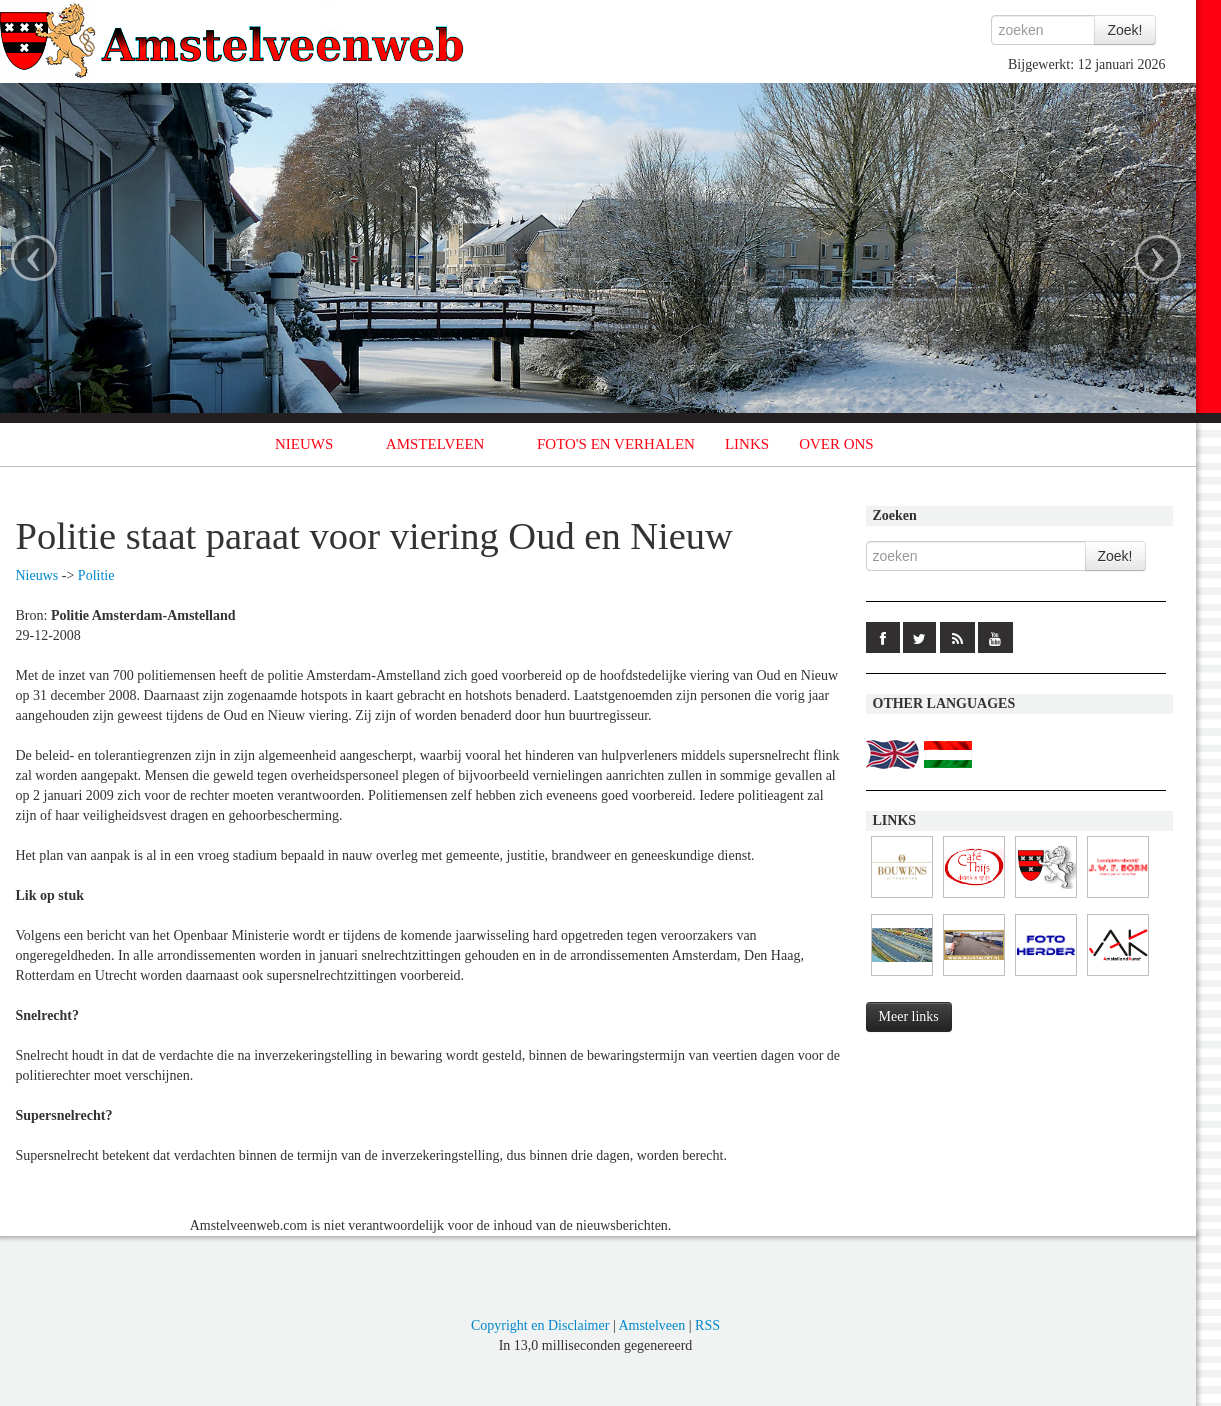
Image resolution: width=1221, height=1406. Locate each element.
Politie (96, 575)
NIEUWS (304, 444)
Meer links (909, 1016)
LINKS (747, 444)
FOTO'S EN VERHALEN (616, 444)
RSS (707, 1325)
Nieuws (37, 575)
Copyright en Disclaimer (540, 1325)
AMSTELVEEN (435, 444)
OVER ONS (836, 444)
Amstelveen (651, 1325)
